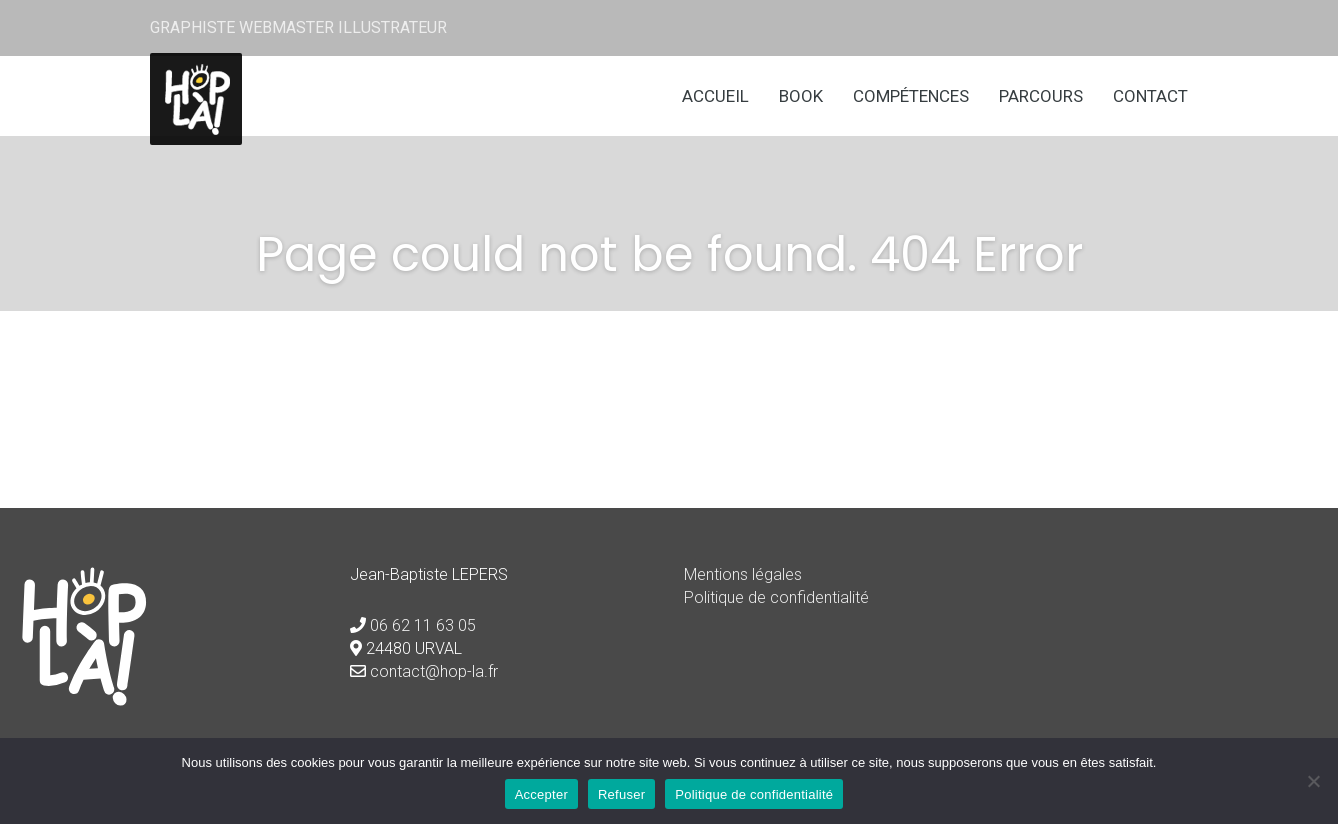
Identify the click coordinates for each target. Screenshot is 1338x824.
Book (801, 96)
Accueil (715, 96)
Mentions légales (743, 574)
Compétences (911, 96)
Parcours (1041, 96)
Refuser (621, 794)
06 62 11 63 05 (423, 625)
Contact (1150, 96)
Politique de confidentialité (776, 597)
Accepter (541, 794)
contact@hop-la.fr (434, 671)
